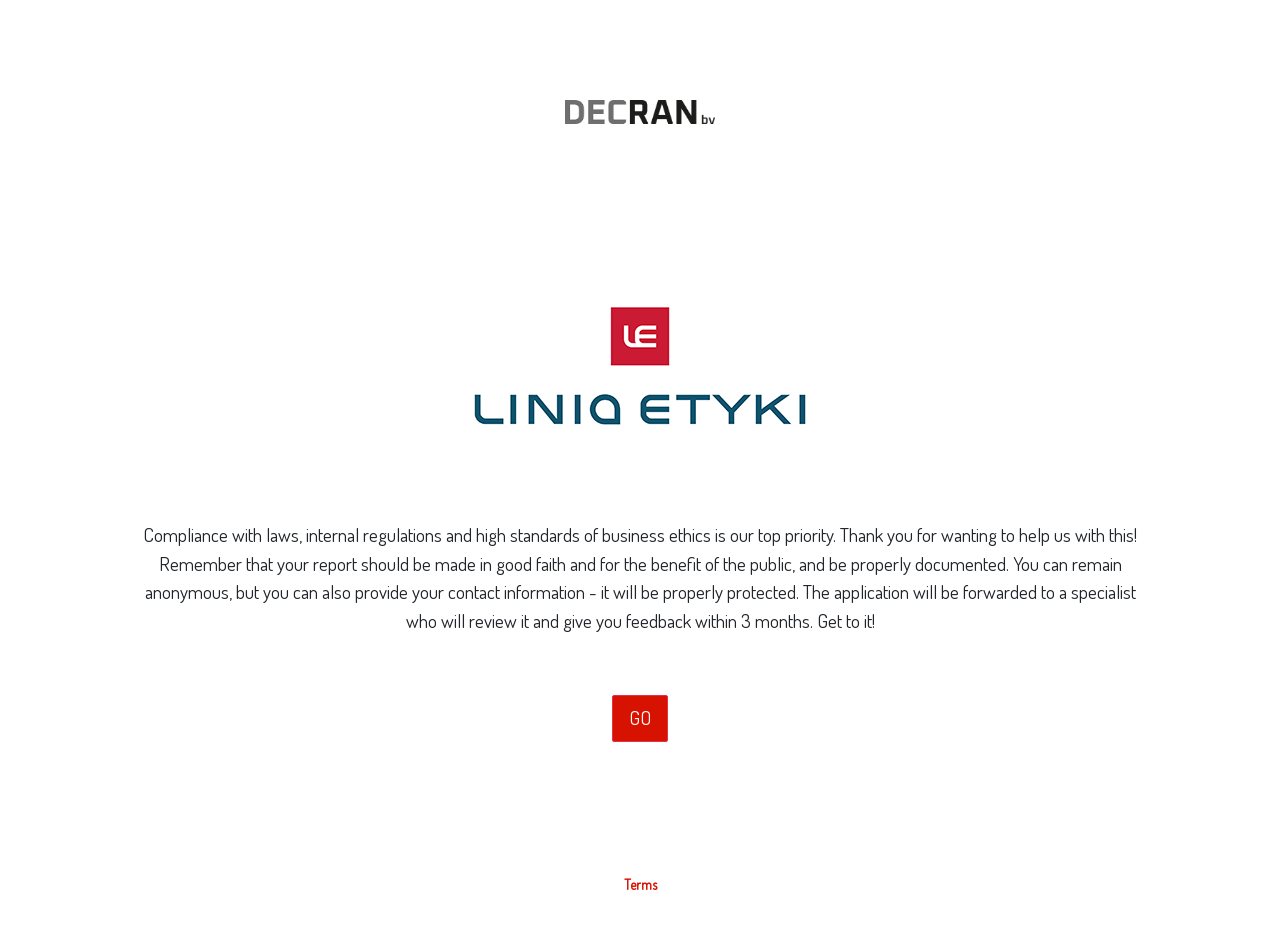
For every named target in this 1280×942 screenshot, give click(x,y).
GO (640, 717)
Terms (640, 884)
